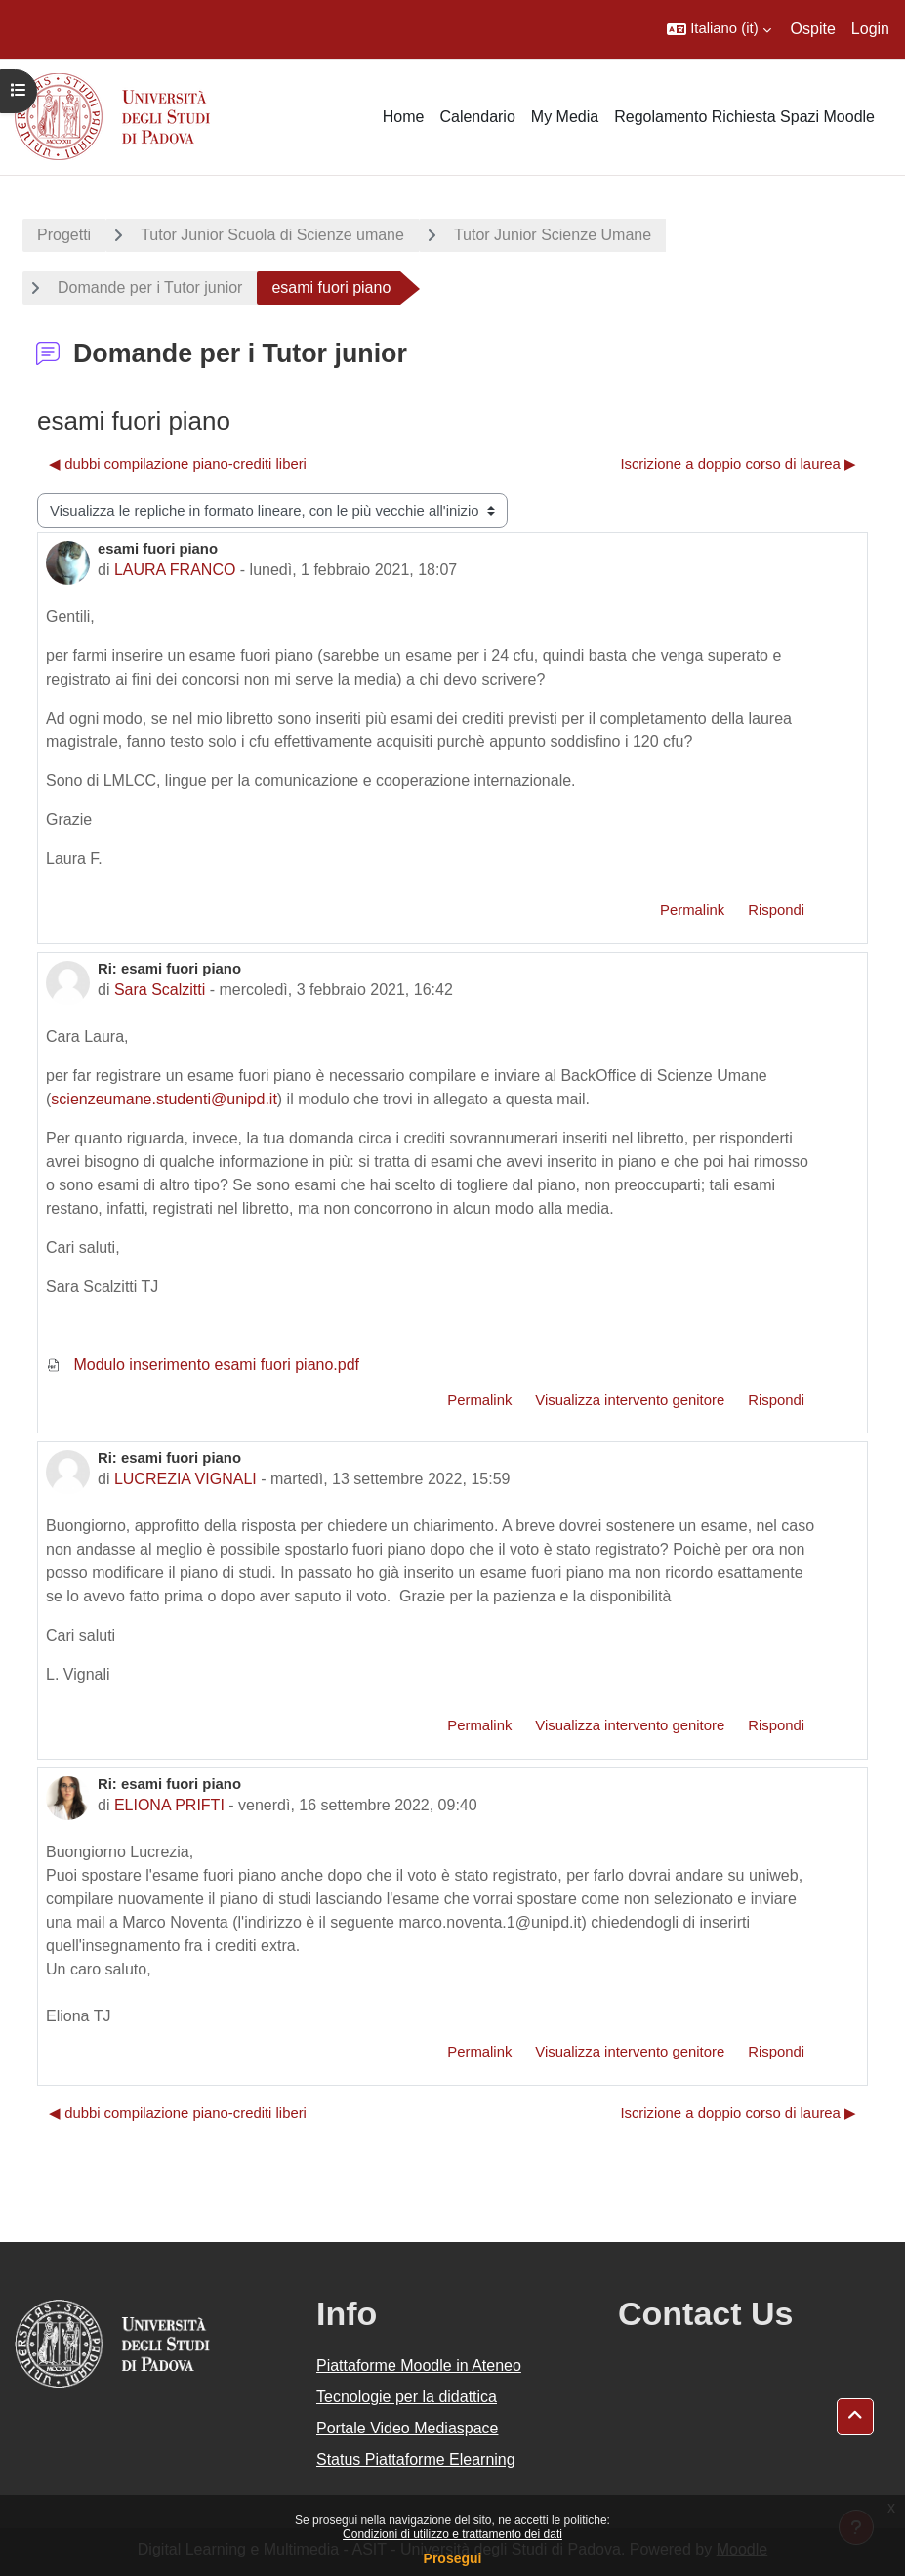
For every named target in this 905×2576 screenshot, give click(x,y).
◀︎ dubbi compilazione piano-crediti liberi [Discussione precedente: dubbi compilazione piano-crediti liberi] (178, 464)
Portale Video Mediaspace (407, 2428)
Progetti (64, 235)
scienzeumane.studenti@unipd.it (164, 1099)
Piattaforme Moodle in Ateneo (418, 2365)
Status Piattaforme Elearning (415, 2459)
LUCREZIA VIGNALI (185, 1479)
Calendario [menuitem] (476, 116)
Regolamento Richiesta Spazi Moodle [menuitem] (744, 116)
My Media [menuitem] (564, 116)
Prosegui (453, 2558)
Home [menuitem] (404, 116)
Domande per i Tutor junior (150, 287)
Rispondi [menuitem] (776, 910)
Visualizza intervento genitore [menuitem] (629, 1400)
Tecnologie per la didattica (406, 2397)
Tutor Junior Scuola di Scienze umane (272, 235)
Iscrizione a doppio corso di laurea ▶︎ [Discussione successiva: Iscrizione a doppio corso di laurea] (738, 464)
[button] (718, 29)
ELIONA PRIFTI (169, 1805)
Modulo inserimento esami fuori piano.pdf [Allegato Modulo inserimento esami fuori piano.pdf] (202, 1364)
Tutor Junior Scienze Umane (552, 235)
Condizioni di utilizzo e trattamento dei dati (452, 2534)
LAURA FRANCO (174, 569)
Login (870, 29)
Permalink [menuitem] (692, 910)
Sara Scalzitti (159, 989)
